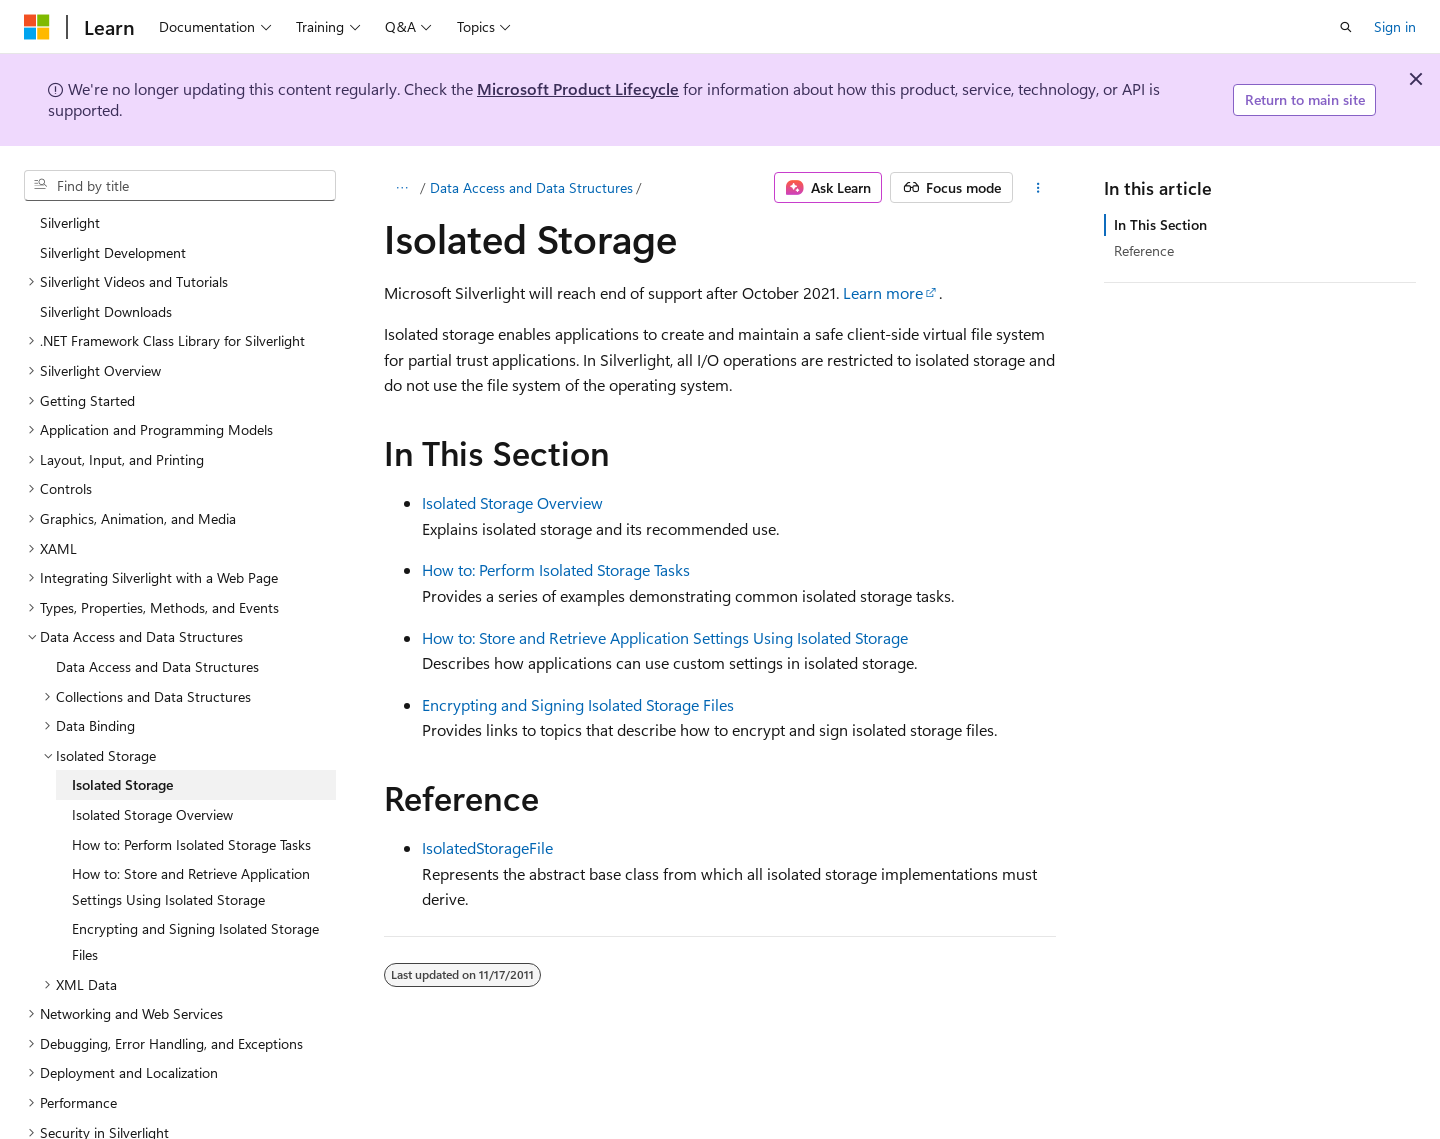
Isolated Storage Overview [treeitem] (152, 776)
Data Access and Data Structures (531, 187)
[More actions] (1038, 188)
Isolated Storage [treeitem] (122, 746)
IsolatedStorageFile (487, 847)
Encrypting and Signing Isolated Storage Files (578, 704)
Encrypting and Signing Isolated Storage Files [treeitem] (195, 903)
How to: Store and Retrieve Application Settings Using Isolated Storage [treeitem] (191, 848)
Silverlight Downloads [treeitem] (106, 273)
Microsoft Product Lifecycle (578, 88)
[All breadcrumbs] (401, 188)
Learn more (883, 292)
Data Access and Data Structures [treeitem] (157, 628)
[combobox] (180, 186)
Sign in (1395, 26)
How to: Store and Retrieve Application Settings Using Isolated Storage (665, 637)
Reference (1144, 250)
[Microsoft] (37, 27)
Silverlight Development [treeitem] (113, 214)
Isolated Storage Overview (512, 502)
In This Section (1160, 224)
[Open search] (1346, 27)
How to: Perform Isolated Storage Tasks (556, 569)
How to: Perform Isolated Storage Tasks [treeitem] (191, 806)
